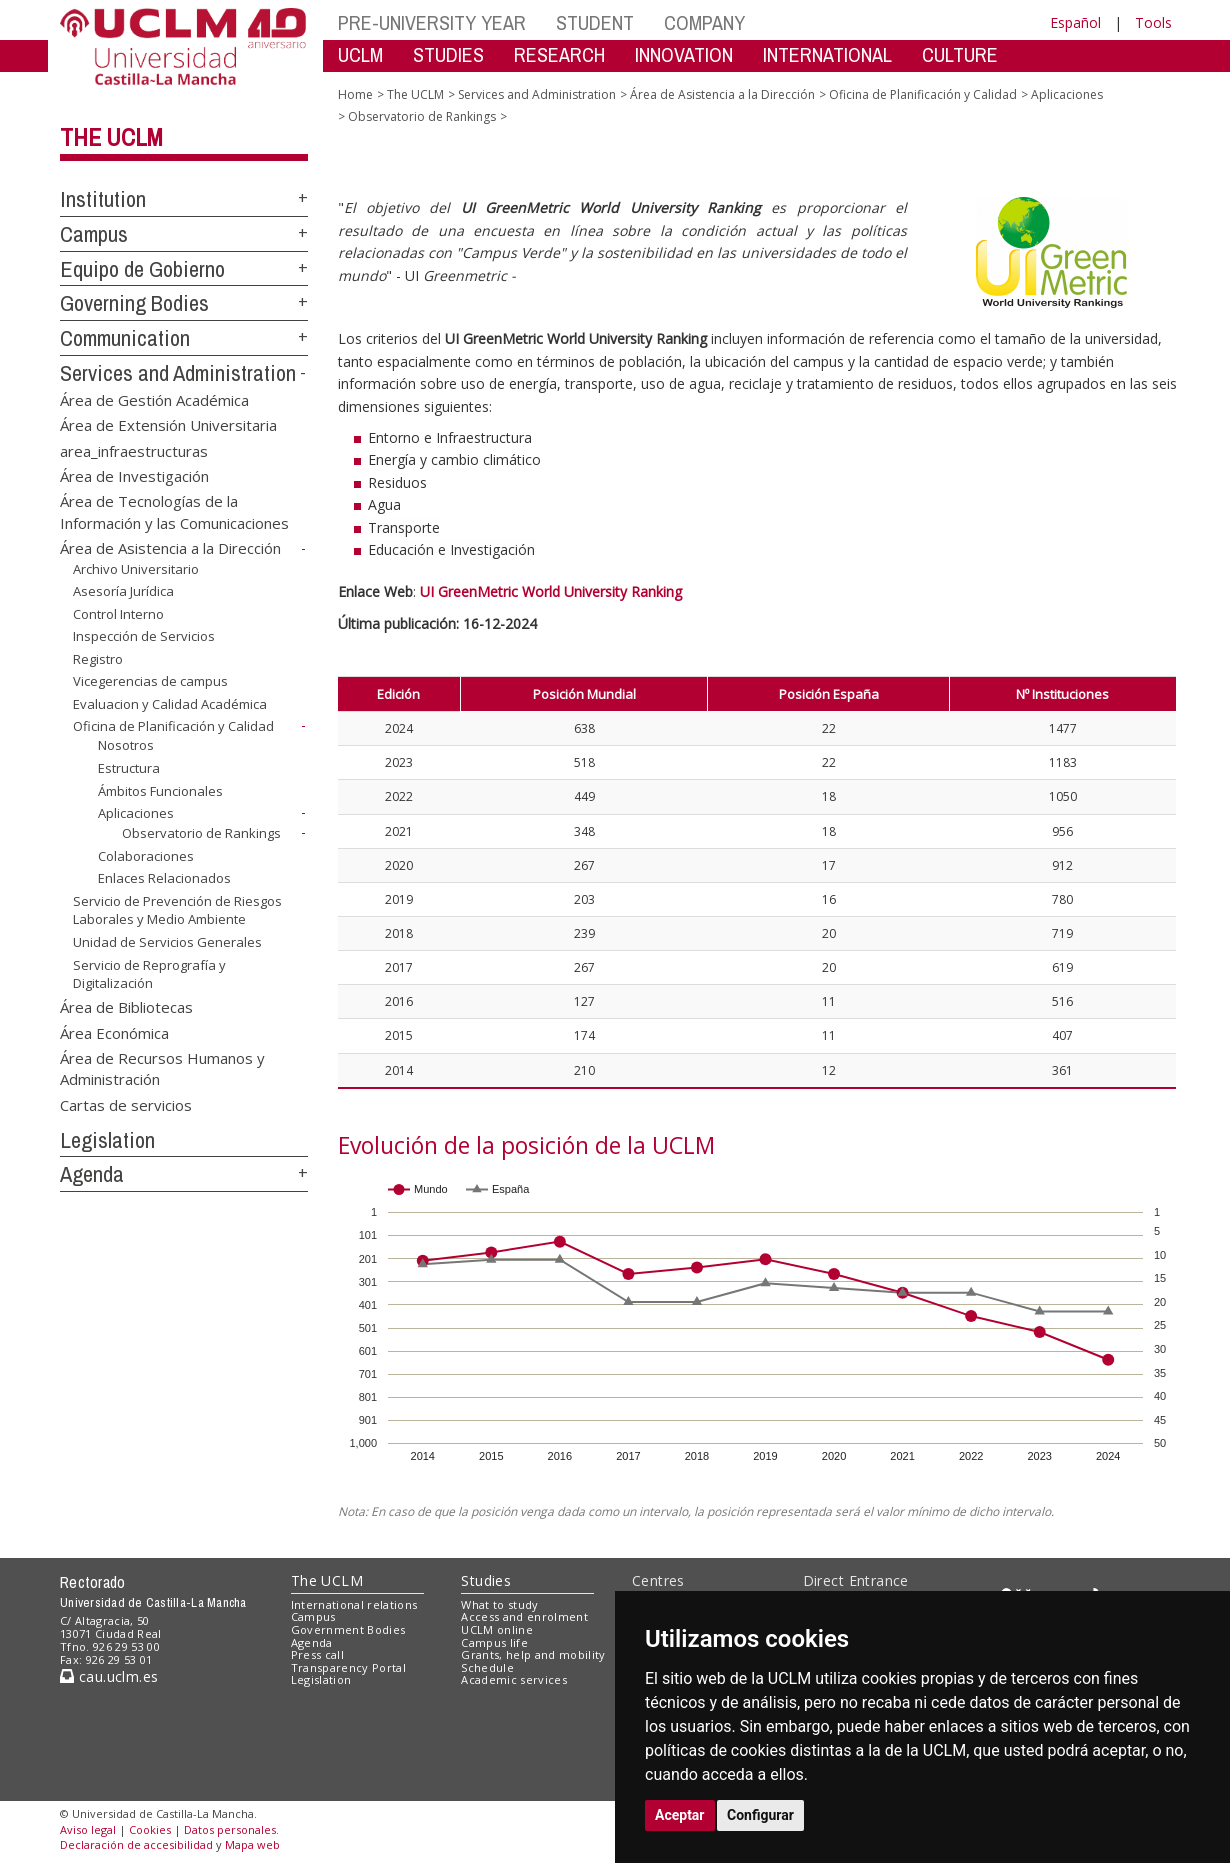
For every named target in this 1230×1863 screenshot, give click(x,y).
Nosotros (126, 745)
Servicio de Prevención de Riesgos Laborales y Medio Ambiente (177, 910)
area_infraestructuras (134, 450)
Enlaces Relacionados (164, 878)
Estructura (129, 768)
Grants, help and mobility (533, 1654)
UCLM (360, 54)
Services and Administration (178, 373)
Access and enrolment (524, 1616)
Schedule (487, 1667)
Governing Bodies (134, 303)
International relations (354, 1604)
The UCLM (111, 137)
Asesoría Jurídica (123, 591)
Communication (125, 338)
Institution (103, 199)
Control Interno (118, 614)
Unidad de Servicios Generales (167, 942)
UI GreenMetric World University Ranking (551, 591)
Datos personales (230, 1829)
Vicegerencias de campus (150, 681)
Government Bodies (348, 1629)
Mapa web (252, 1844)
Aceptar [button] (680, 1815)
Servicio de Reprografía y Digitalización (149, 973)
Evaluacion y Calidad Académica (170, 704)
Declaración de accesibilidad (136, 1844)
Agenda (92, 1174)
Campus (94, 234)
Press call (317, 1654)
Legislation (107, 1140)
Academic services (514, 1679)
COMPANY (704, 22)
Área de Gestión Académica (154, 399)
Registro (98, 659)
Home (355, 94)
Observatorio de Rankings (201, 833)
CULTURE (960, 54)
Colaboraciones (146, 856)
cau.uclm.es (109, 1676)
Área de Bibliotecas (126, 1007)
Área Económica (114, 1032)
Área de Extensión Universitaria (168, 425)
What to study (499, 1604)
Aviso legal (88, 1829)
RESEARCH (559, 54)
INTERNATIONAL (827, 54)
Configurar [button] (760, 1815)
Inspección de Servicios (144, 636)
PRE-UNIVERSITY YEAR (432, 22)
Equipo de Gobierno (142, 269)
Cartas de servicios (126, 1104)
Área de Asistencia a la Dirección (170, 548)
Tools (1153, 22)
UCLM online (497, 1629)
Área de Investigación (134, 475)
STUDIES (448, 54)
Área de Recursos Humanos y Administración (162, 1067)
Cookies (150, 1829)
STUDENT (595, 22)
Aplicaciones (136, 813)
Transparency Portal (348, 1667)
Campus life (494, 1642)
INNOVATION (684, 54)
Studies (486, 1580)
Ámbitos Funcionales (160, 790)
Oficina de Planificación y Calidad (173, 726)
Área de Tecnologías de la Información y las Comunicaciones (174, 511)
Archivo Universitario (136, 569)
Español (1075, 22)
